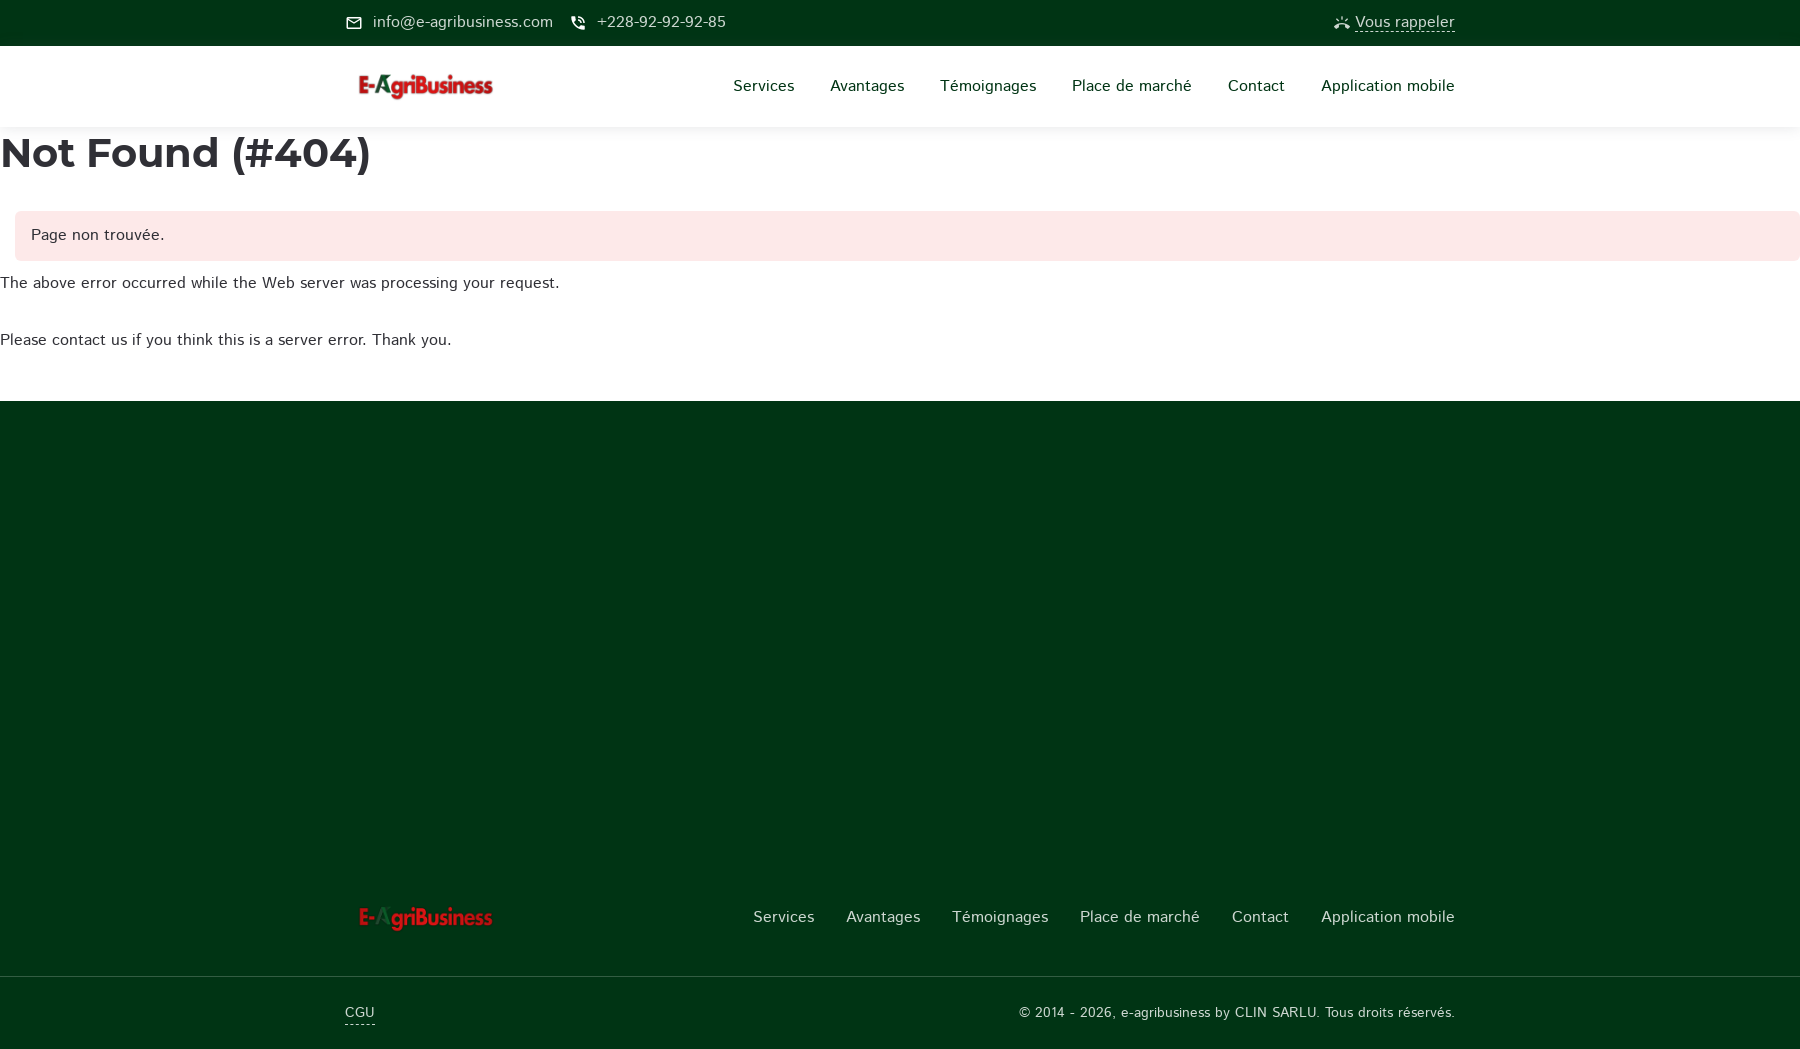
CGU (360, 1013)
